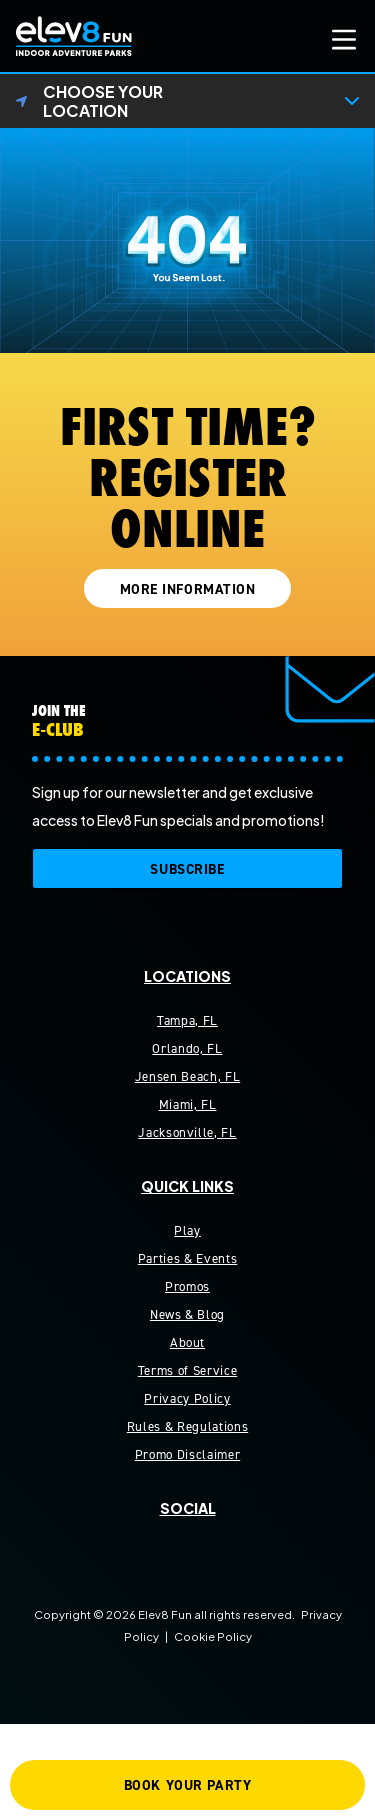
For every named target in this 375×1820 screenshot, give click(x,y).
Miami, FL (188, 1104)
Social (188, 1508)
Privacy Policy (187, 1398)
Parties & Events (187, 1258)
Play (187, 1230)
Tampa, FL (187, 1020)
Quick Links (187, 1186)
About (187, 1342)
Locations (187, 976)
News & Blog (187, 1314)
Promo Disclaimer (187, 1454)
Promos (187, 1286)
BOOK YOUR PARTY (187, 1785)
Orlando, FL (187, 1048)
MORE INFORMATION (188, 589)
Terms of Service (187, 1370)
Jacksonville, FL (187, 1132)
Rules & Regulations (187, 1426)
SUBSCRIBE (187, 869)
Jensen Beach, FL (187, 1076)
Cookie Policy (213, 1636)
